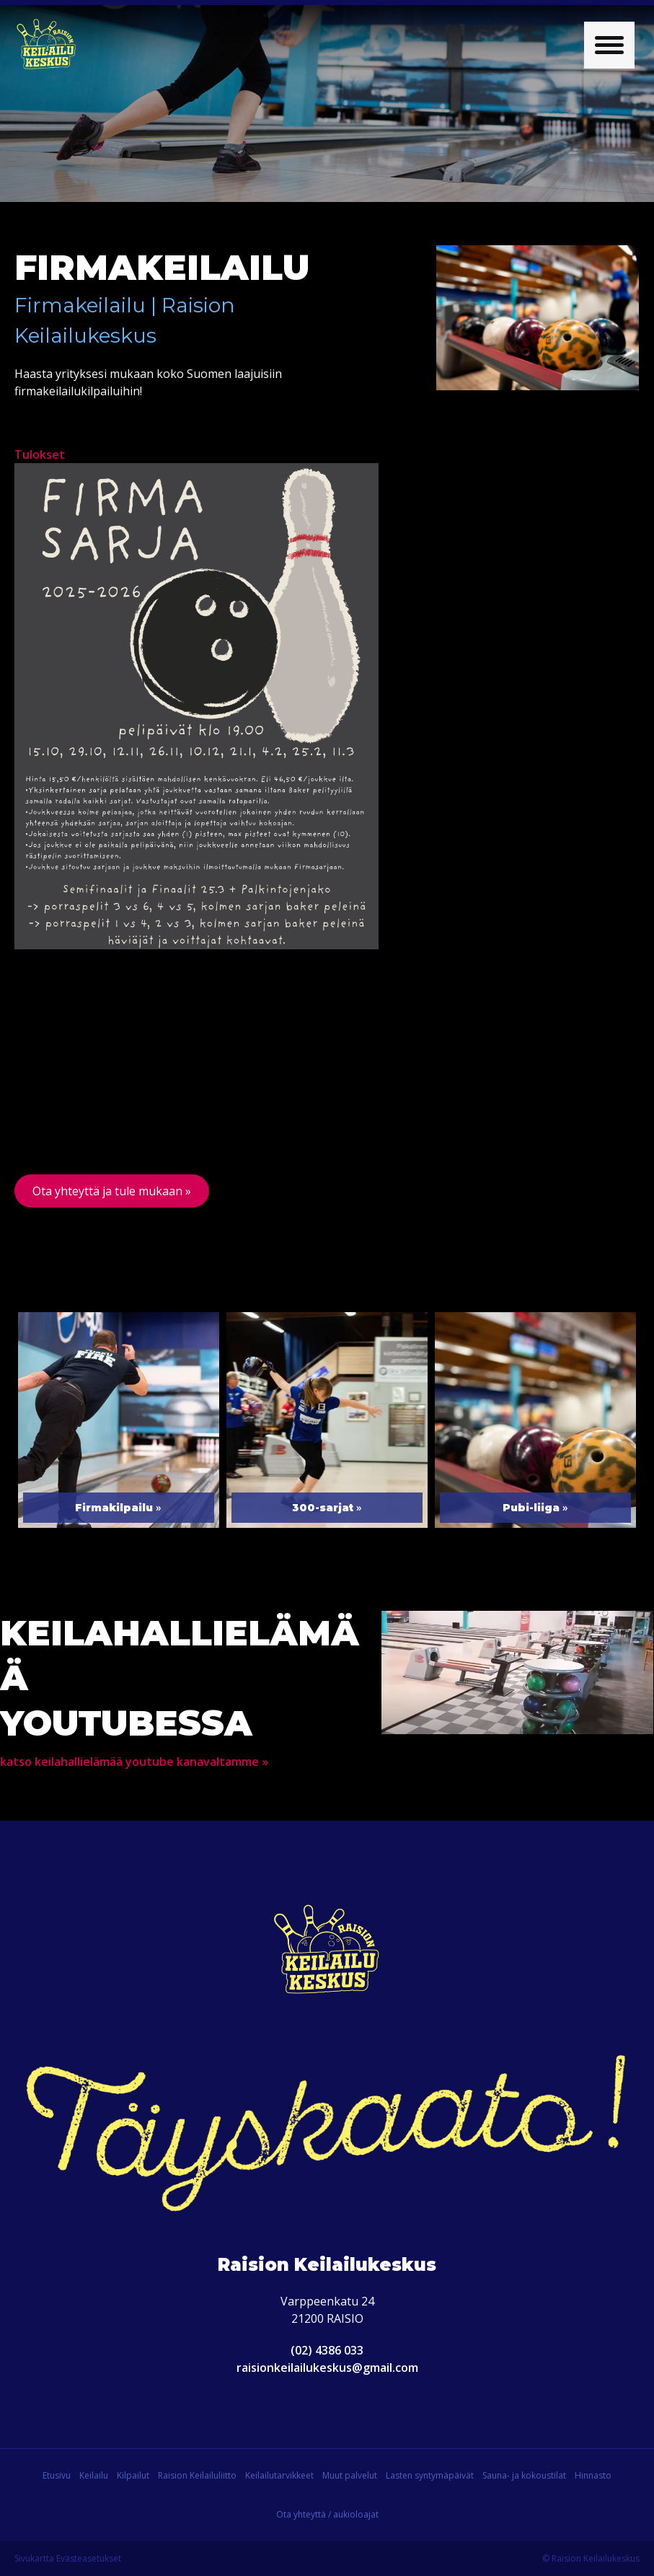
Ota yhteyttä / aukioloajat (327, 2514)
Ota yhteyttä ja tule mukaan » (111, 1191)
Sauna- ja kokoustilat (524, 2475)
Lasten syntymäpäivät (430, 2475)
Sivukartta (34, 2558)
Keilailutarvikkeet (279, 2475)
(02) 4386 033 (327, 2350)
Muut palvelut (349, 2475)
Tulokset (39, 454)
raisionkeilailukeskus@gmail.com (327, 2367)
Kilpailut (133, 2475)
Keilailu (93, 2475)
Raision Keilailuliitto (197, 2475)
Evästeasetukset (88, 2558)
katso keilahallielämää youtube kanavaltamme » (134, 1762)
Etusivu (57, 2475)
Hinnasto (593, 2475)
